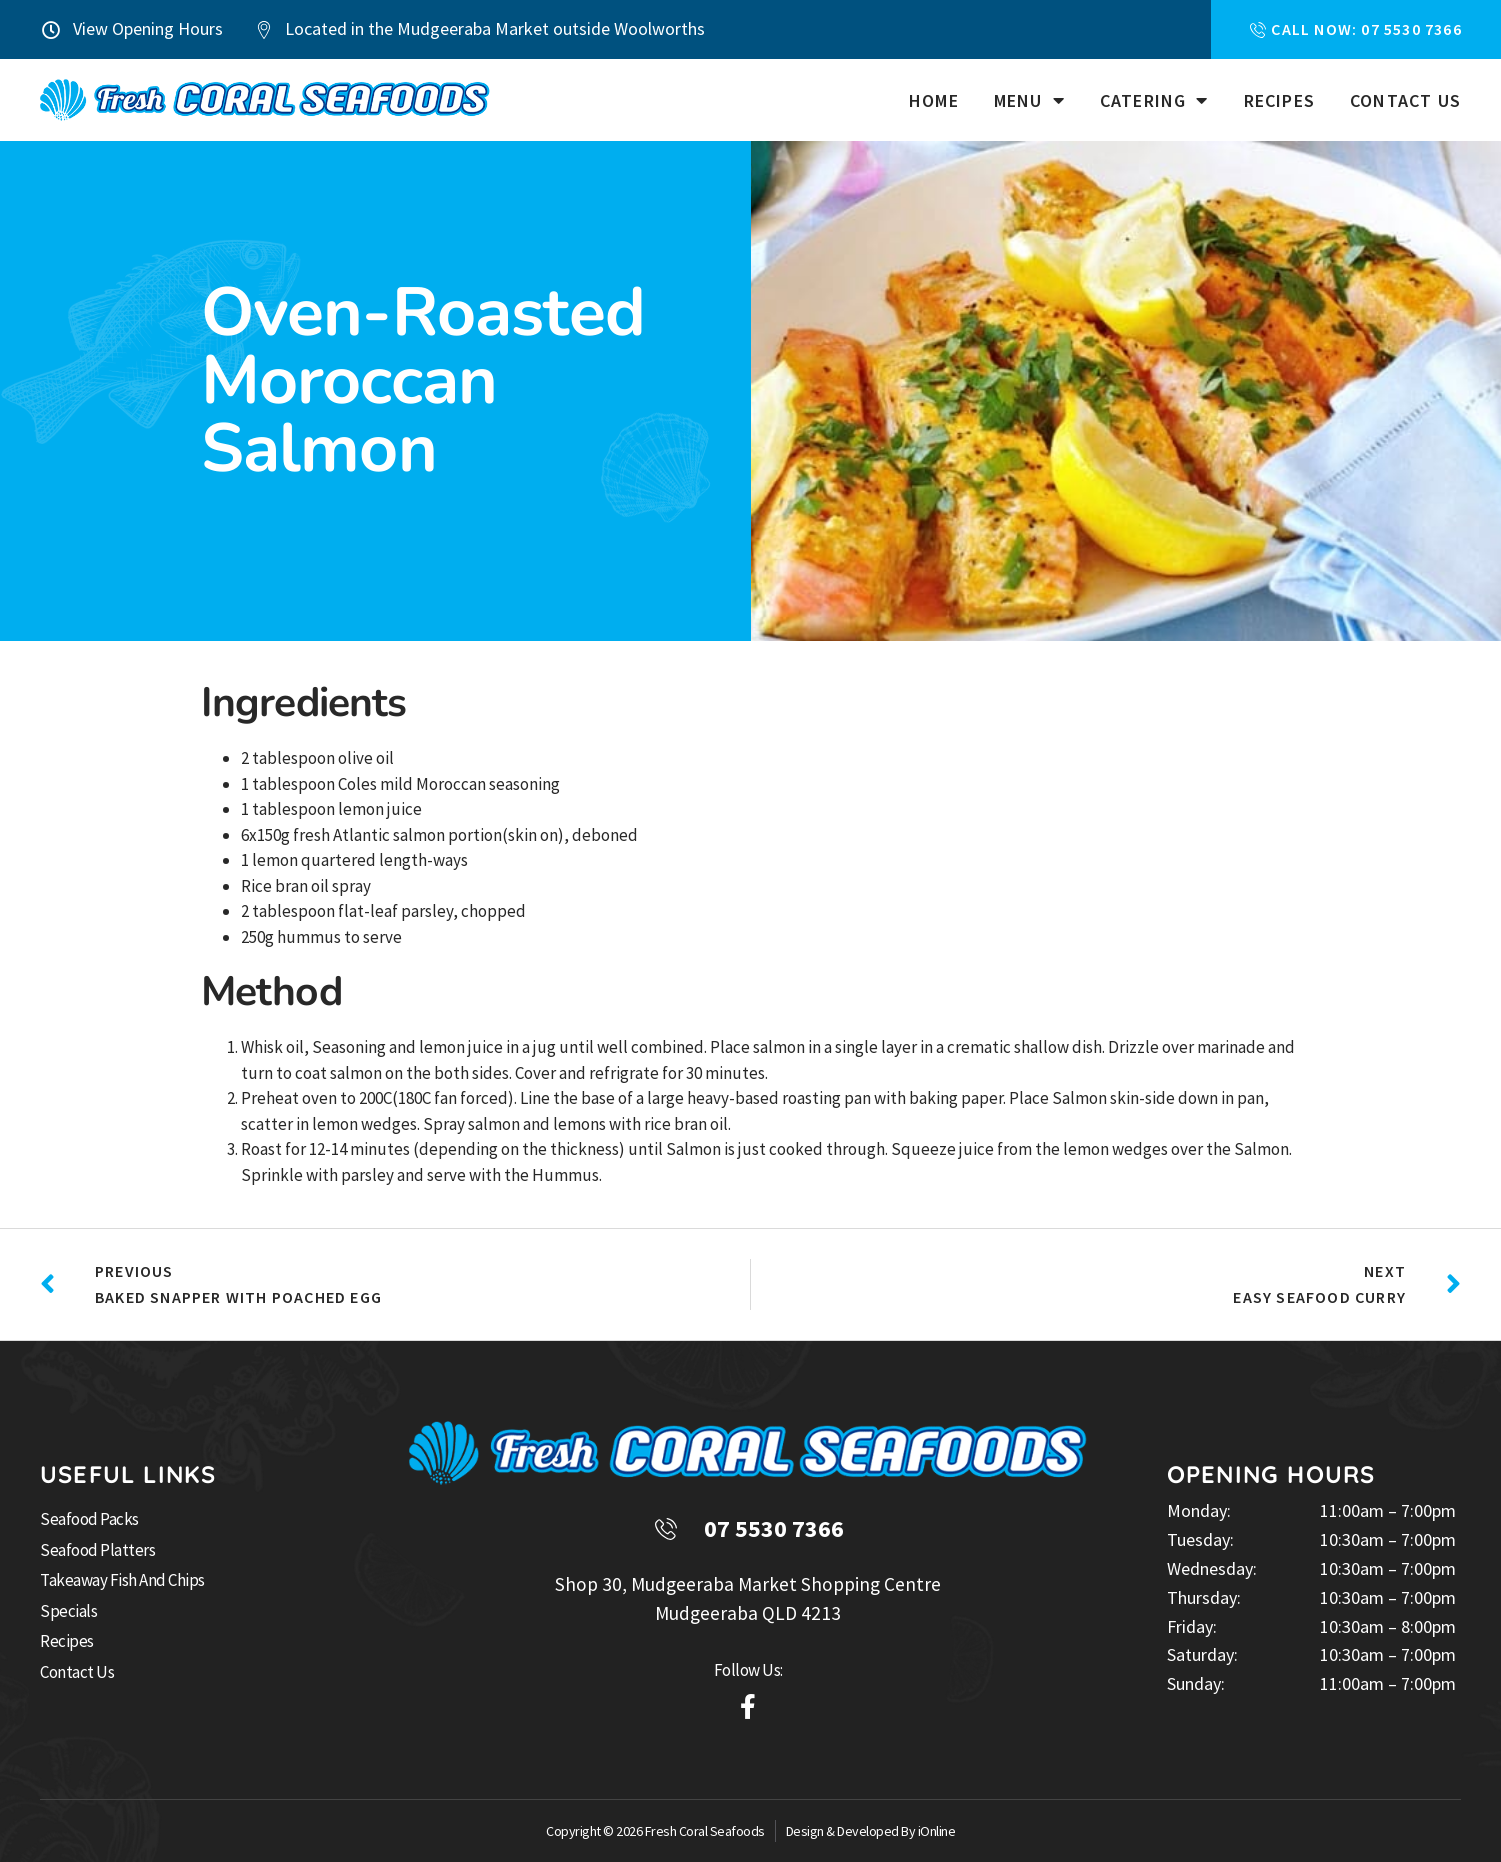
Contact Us (1405, 100)
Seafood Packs (89, 1519)
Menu (1029, 101)
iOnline (937, 1831)
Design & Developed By (852, 1831)
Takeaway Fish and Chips (122, 1580)
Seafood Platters (97, 1550)
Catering (1154, 101)
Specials (68, 1611)
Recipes (1279, 100)
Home (934, 100)
